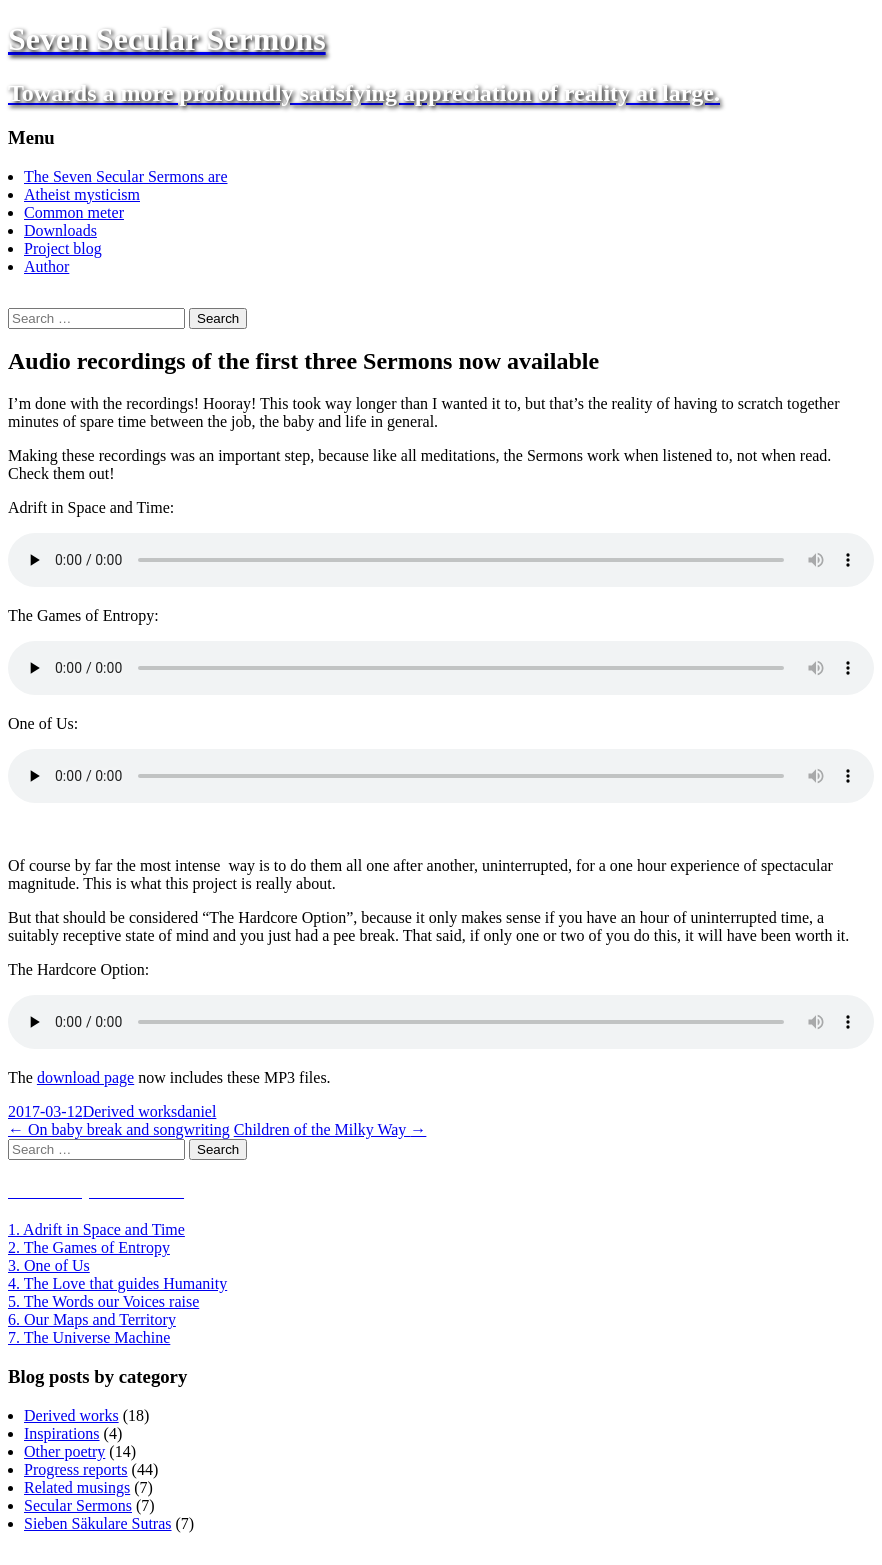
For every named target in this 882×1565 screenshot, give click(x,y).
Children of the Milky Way (330, 1129)
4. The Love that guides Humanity (117, 1283)
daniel (196, 1111)
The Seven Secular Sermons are (125, 176)
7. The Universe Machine (89, 1337)
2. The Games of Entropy (89, 1247)
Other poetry (64, 1451)
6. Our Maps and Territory (92, 1319)
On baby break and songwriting (119, 1129)
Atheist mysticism (82, 194)
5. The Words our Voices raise (103, 1301)
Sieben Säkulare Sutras (98, 1523)
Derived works (130, 1111)
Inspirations (62, 1433)
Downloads (60, 230)
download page (85, 1077)
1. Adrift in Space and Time (96, 1229)
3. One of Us (49, 1265)
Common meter (74, 212)
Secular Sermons (78, 1505)
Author (46, 266)
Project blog (63, 248)
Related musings (77, 1487)
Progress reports (76, 1469)
